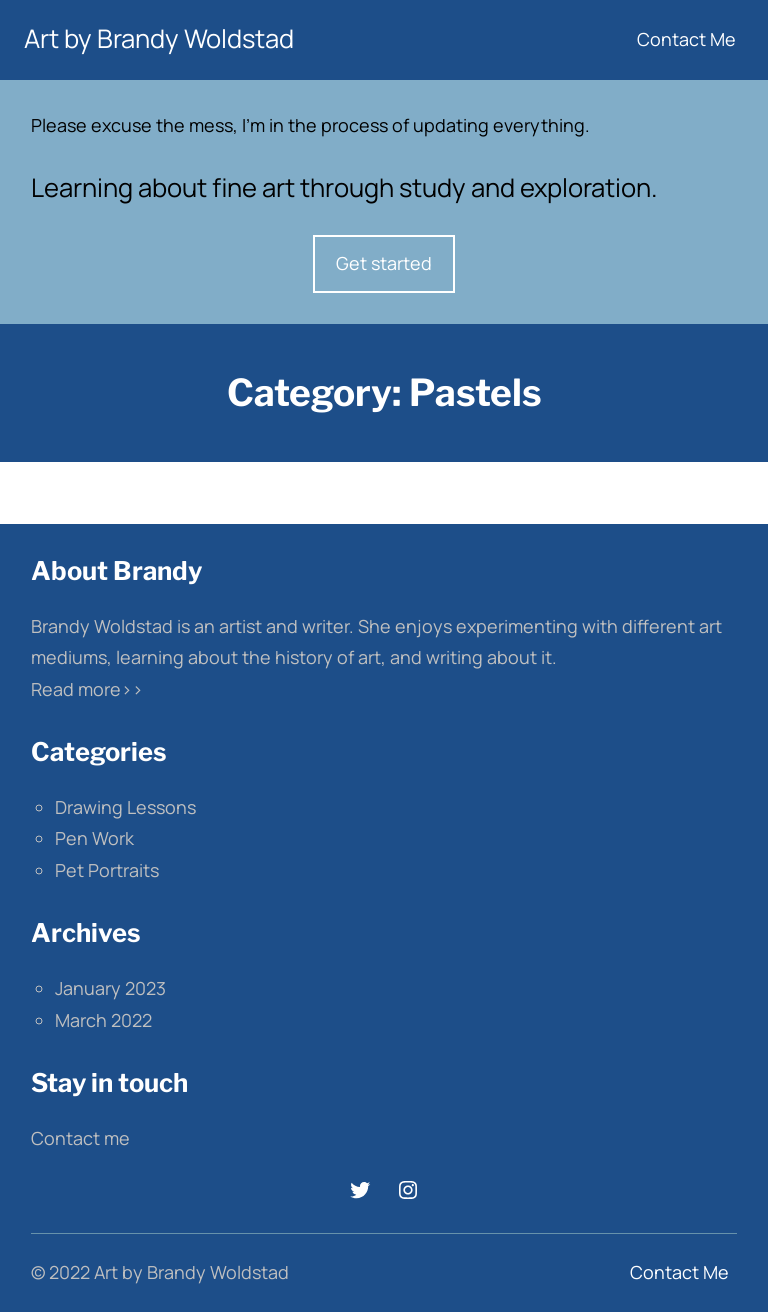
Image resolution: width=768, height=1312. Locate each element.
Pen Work (94, 838)
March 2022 (103, 1020)
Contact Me (686, 39)
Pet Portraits (107, 870)
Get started (384, 263)
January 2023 (110, 988)
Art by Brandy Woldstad (159, 38)
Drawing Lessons (125, 807)
